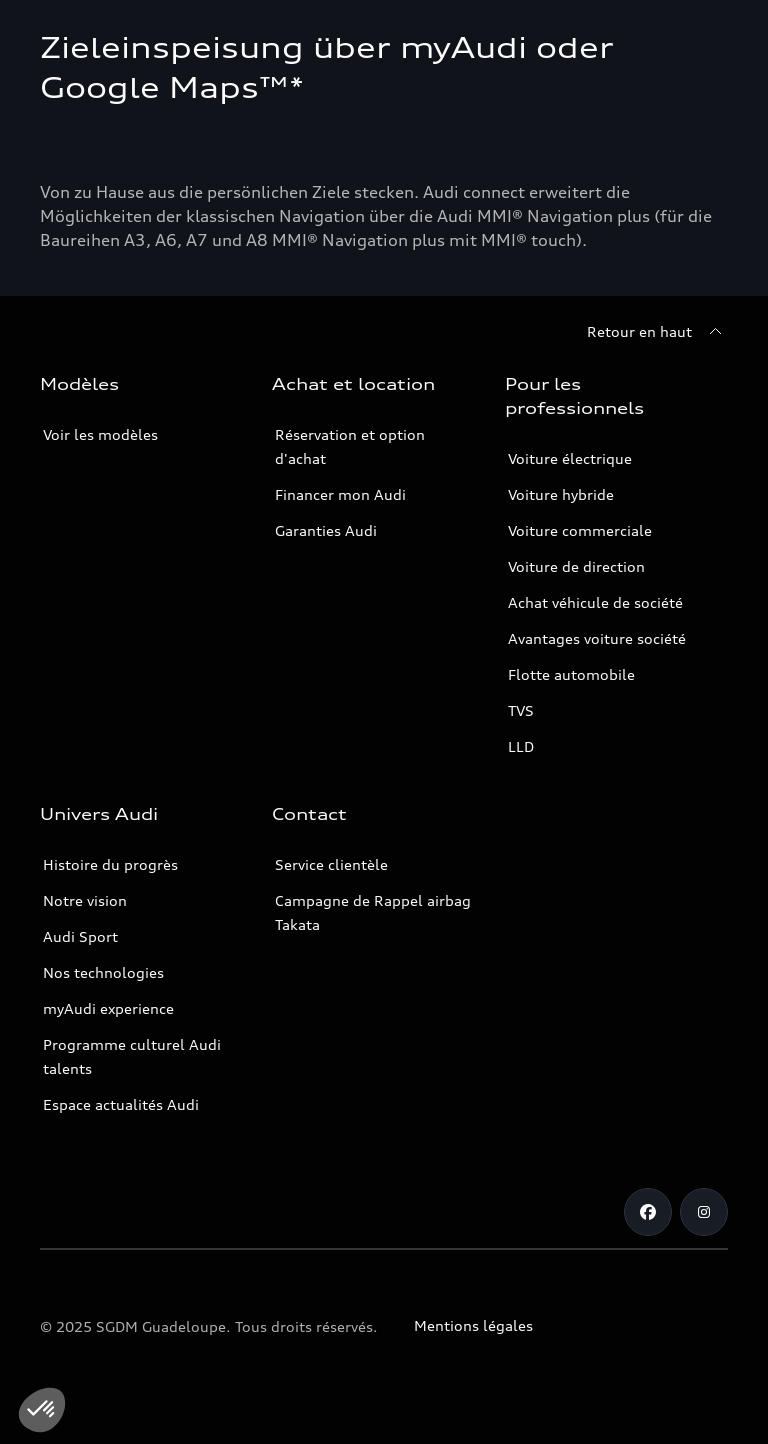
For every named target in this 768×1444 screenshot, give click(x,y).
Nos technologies (103, 972)
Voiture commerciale (580, 530)
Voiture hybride (561, 494)
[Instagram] (704, 1212)
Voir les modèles (100, 434)
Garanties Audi (326, 530)
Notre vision (85, 900)
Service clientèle (331, 864)
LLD (521, 746)
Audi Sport (80, 936)
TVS (521, 710)
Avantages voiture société (597, 638)
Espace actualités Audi (121, 1104)
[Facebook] (648, 1212)
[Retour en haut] (657, 332)
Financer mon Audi (340, 494)
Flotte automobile (571, 674)
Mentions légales (473, 1325)
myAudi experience (108, 1008)
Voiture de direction (576, 566)
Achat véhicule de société (595, 602)
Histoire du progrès (110, 864)
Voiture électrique (570, 458)
